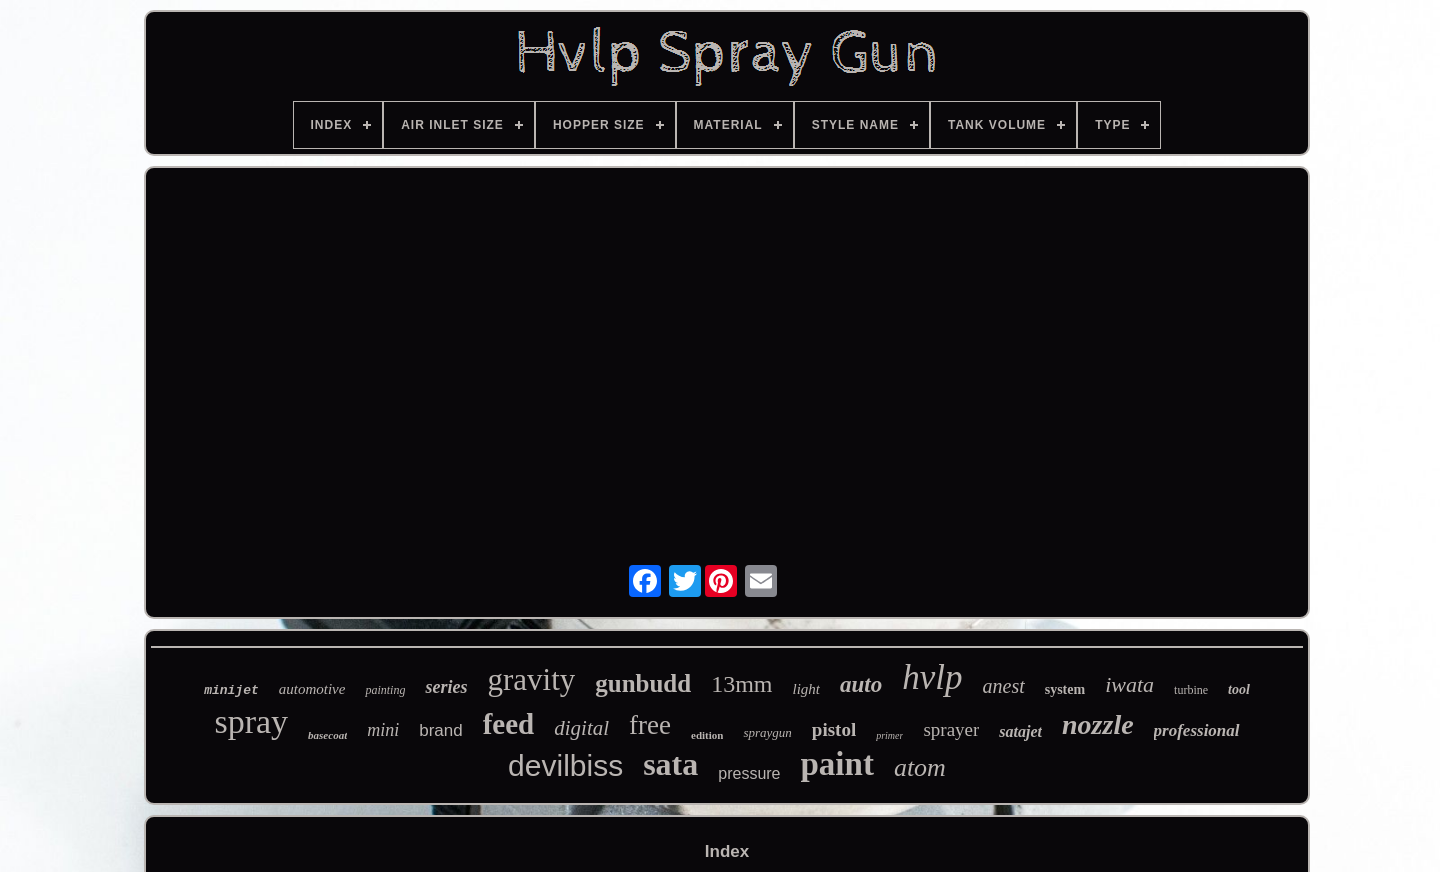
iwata (1129, 684)
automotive (312, 689)
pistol (834, 729)
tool (1239, 689)
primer (889, 735)
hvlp (932, 677)
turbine (1191, 690)
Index (727, 851)
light (807, 689)
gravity (531, 679)
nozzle (1098, 724)
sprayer (951, 729)
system (1065, 689)
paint (837, 764)
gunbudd (643, 683)
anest (1004, 686)
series (446, 687)
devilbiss (565, 765)
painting (385, 690)
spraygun (767, 732)
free (650, 725)
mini (383, 730)
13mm (741, 684)
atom (920, 767)
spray (251, 721)
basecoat (327, 735)
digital (581, 728)
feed (509, 724)
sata (670, 764)
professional (1197, 730)
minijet (231, 690)
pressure (749, 773)
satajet (1020, 731)
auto (861, 684)
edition (707, 735)
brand (440, 730)
